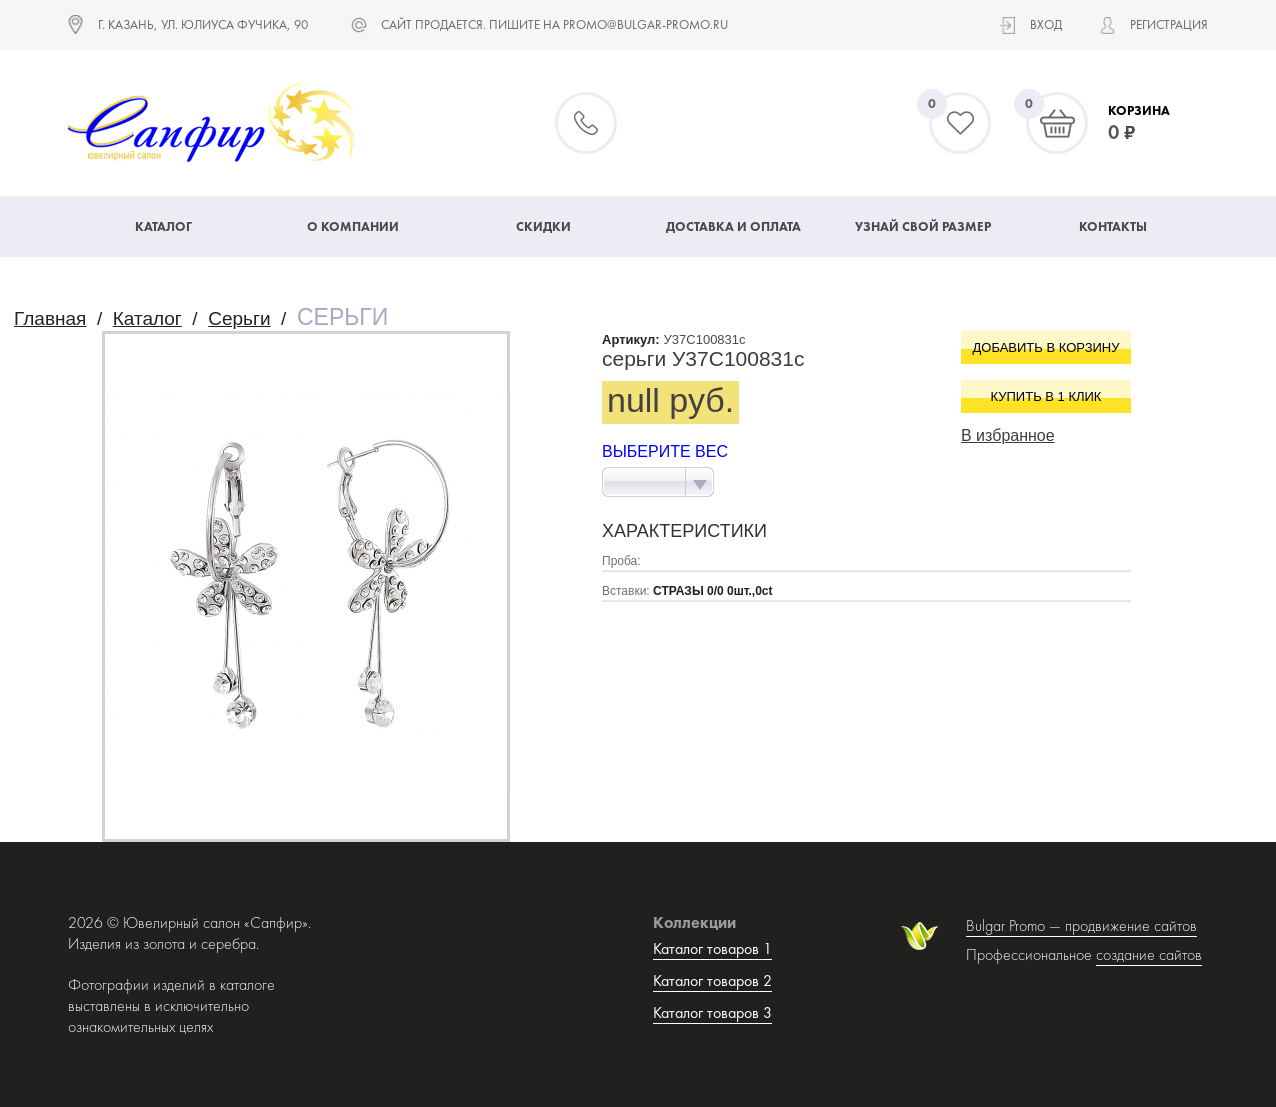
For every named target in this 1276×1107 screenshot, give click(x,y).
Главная (50, 318)
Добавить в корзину (1046, 347)
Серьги (239, 318)
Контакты (1113, 226)
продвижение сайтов (1131, 925)
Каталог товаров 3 (712, 1012)
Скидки (543, 226)
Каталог (163, 226)
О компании (353, 226)
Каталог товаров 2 (712, 980)
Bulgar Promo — (1015, 925)
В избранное (1008, 435)
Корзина (1139, 110)
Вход (1046, 24)
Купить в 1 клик (1046, 396)
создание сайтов (1149, 954)
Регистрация (1169, 24)
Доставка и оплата (733, 226)
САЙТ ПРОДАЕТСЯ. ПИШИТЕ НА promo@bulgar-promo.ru (554, 24)
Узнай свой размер (923, 226)
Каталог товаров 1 (712, 948)
